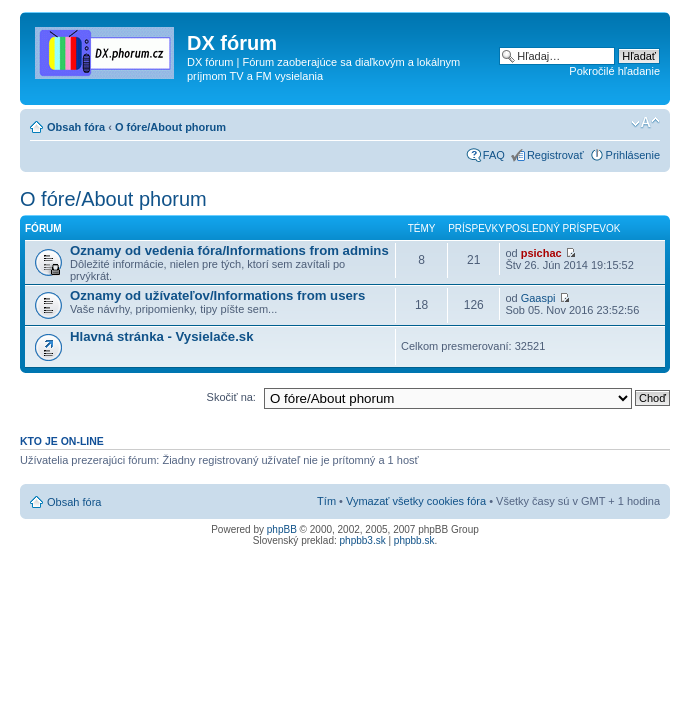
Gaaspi (538, 298)
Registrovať (555, 155)
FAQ (494, 155)
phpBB (282, 529)
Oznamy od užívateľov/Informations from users (217, 295)
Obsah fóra (76, 127)
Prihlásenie (633, 155)
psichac (541, 253)
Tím (326, 501)
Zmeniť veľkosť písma (645, 123)
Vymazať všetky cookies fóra (416, 501)
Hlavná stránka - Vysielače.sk (162, 336)
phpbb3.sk (363, 540)
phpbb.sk (414, 540)
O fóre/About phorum (170, 127)
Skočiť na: (231, 397)
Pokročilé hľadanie (614, 71)
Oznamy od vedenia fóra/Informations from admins (229, 250)
